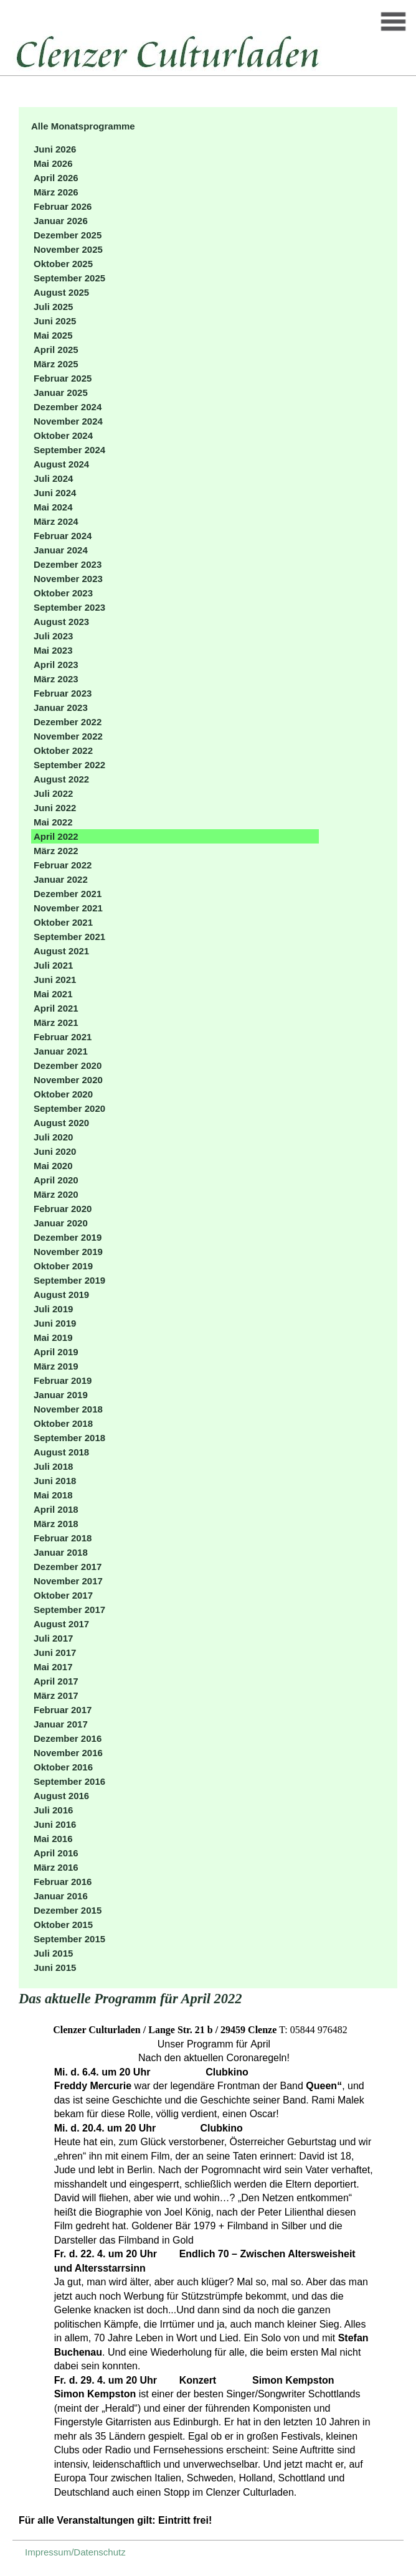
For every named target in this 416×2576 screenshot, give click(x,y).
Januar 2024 (61, 550)
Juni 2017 (55, 1652)
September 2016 (69, 1781)
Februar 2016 (63, 1881)
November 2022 (68, 736)
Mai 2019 (53, 1337)
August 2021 (61, 951)
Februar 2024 (63, 535)
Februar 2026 (63, 206)
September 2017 (69, 1609)
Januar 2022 (61, 879)
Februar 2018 (63, 1538)
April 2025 (56, 349)
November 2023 (68, 578)
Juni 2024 (55, 492)
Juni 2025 (55, 321)
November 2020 (68, 1079)
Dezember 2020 (68, 1065)
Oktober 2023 (63, 593)
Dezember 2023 (68, 564)
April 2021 (56, 1008)
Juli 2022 (53, 793)
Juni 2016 (55, 1824)
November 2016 (68, 1752)
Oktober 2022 (63, 750)
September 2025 (69, 278)
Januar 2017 (61, 1724)
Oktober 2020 (63, 1094)
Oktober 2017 (63, 1595)
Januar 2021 (61, 1051)
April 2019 (56, 1352)
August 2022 (61, 779)
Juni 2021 (55, 979)
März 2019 (56, 1366)
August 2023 (61, 621)
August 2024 (61, 464)
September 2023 (69, 607)
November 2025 (68, 249)
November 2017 (68, 1581)
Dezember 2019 (68, 1237)
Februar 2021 (63, 1037)
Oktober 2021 (63, 922)
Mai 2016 (53, 1838)
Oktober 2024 (63, 435)
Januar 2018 (61, 1552)
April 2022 (56, 836)
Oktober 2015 (63, 1924)
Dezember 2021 (68, 893)
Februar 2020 (63, 1208)
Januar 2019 (61, 1394)
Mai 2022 (53, 822)
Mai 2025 (53, 335)
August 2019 (61, 1294)
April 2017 (56, 1681)
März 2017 (56, 1695)
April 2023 (56, 664)
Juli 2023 (53, 636)
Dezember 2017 (68, 1566)
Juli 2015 (53, 1953)
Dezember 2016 (68, 1738)
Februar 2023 (63, 693)
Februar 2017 (63, 1709)
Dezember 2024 (68, 407)
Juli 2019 (53, 1309)
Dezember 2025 (68, 235)
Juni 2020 (55, 1151)
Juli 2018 (53, 1466)
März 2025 (56, 364)
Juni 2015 (55, 1967)
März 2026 (56, 192)
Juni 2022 (55, 807)
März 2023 (56, 679)
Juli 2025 (53, 306)
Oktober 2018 (63, 1423)
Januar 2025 (61, 392)
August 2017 (61, 1624)
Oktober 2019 (63, 1266)
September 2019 (69, 1280)
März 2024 (56, 521)
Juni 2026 (55, 149)
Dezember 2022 (68, 722)
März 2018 (56, 1523)
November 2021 (68, 908)
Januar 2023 (61, 707)
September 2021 (69, 936)
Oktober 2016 (63, 1767)
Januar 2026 (61, 220)
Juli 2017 (53, 1638)
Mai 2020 (53, 1165)
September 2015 (69, 1939)
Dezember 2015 (68, 1910)
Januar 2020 (61, 1223)
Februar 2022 (63, 865)
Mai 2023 (53, 650)
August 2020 (61, 1122)
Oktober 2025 (63, 263)
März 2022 (56, 850)
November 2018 (68, 1409)
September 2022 (69, 764)
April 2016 (56, 1853)
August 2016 (61, 1795)
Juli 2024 (53, 478)
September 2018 (69, 1437)
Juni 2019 (55, 1323)
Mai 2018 (53, 1495)
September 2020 (69, 1108)
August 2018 (61, 1452)
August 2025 (61, 292)
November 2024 (68, 421)
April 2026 (56, 177)
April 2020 (56, 1180)
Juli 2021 (53, 965)
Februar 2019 (63, 1380)
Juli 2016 (53, 1810)
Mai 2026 (53, 163)
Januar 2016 (61, 1896)
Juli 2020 (53, 1137)
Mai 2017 (53, 1667)
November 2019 (68, 1251)
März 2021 (56, 1022)
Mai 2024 (53, 507)
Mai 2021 (53, 994)
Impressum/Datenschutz (75, 2552)
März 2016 (56, 1867)
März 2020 (56, 1194)
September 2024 (69, 449)
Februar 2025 (63, 378)
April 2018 (56, 1509)
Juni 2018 (55, 1480)
